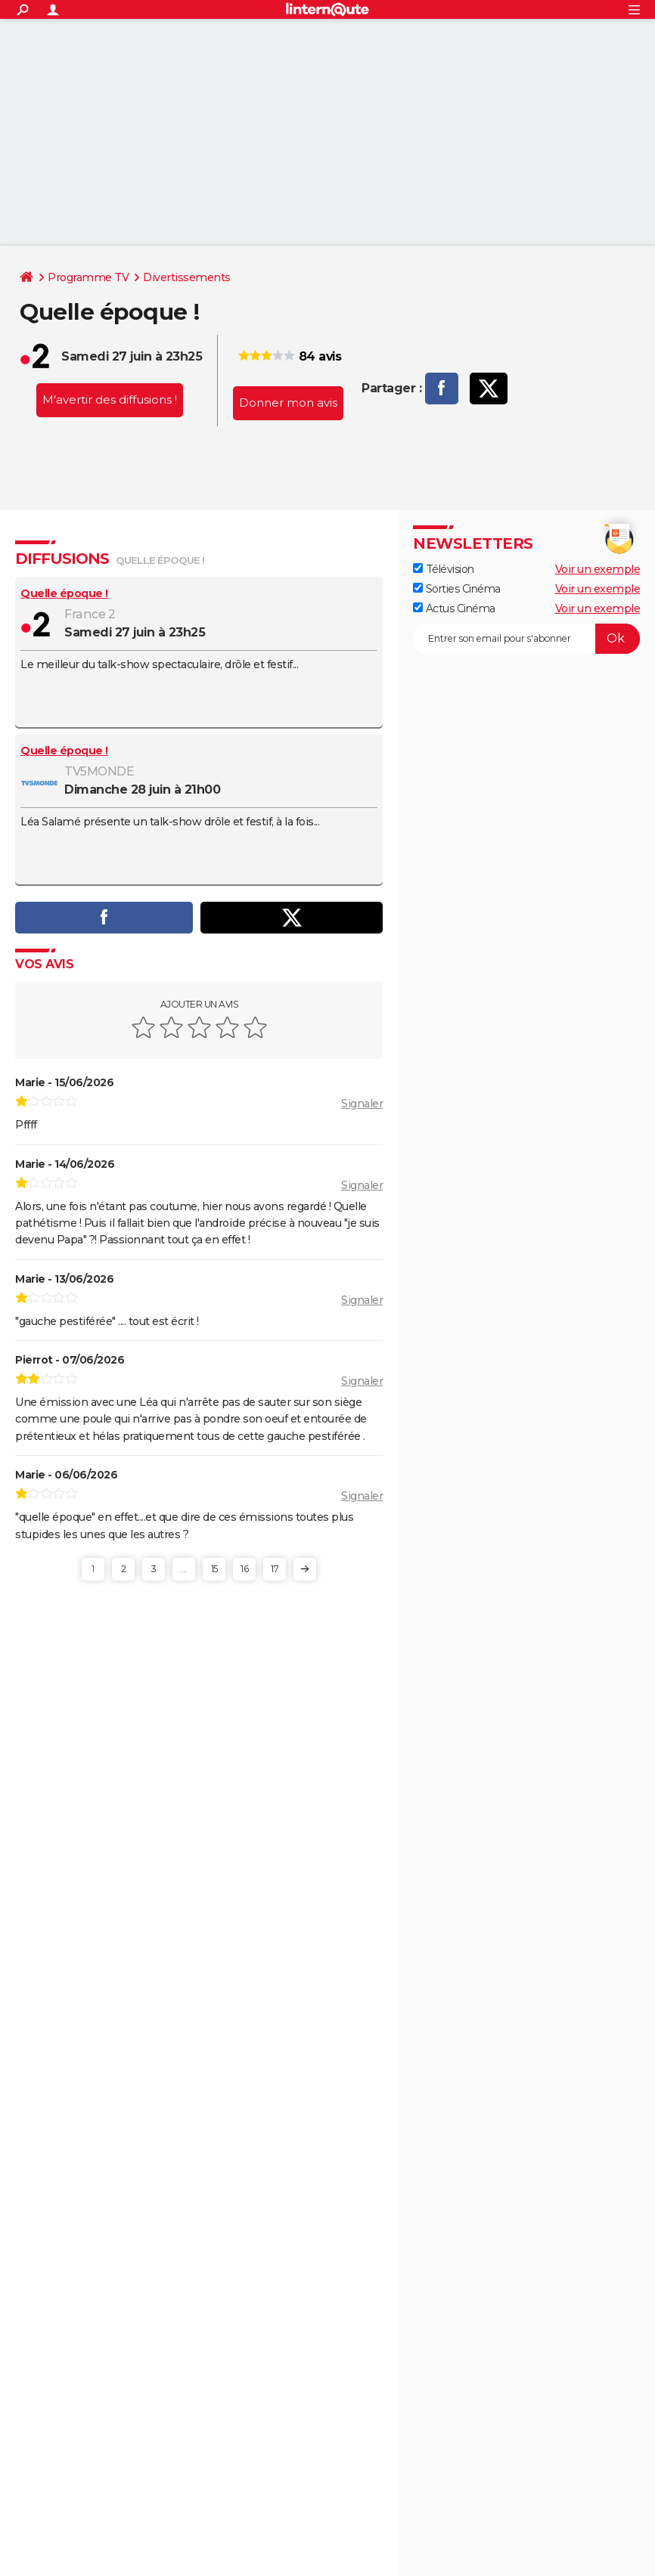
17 (274, 1568)
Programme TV (88, 277)
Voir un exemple (598, 569)
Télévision (443, 569)
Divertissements (187, 277)
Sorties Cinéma (457, 589)
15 (214, 1568)
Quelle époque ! (64, 593)
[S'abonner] (526, 639)
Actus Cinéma (454, 608)
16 (244, 1568)
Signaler (362, 1103)
